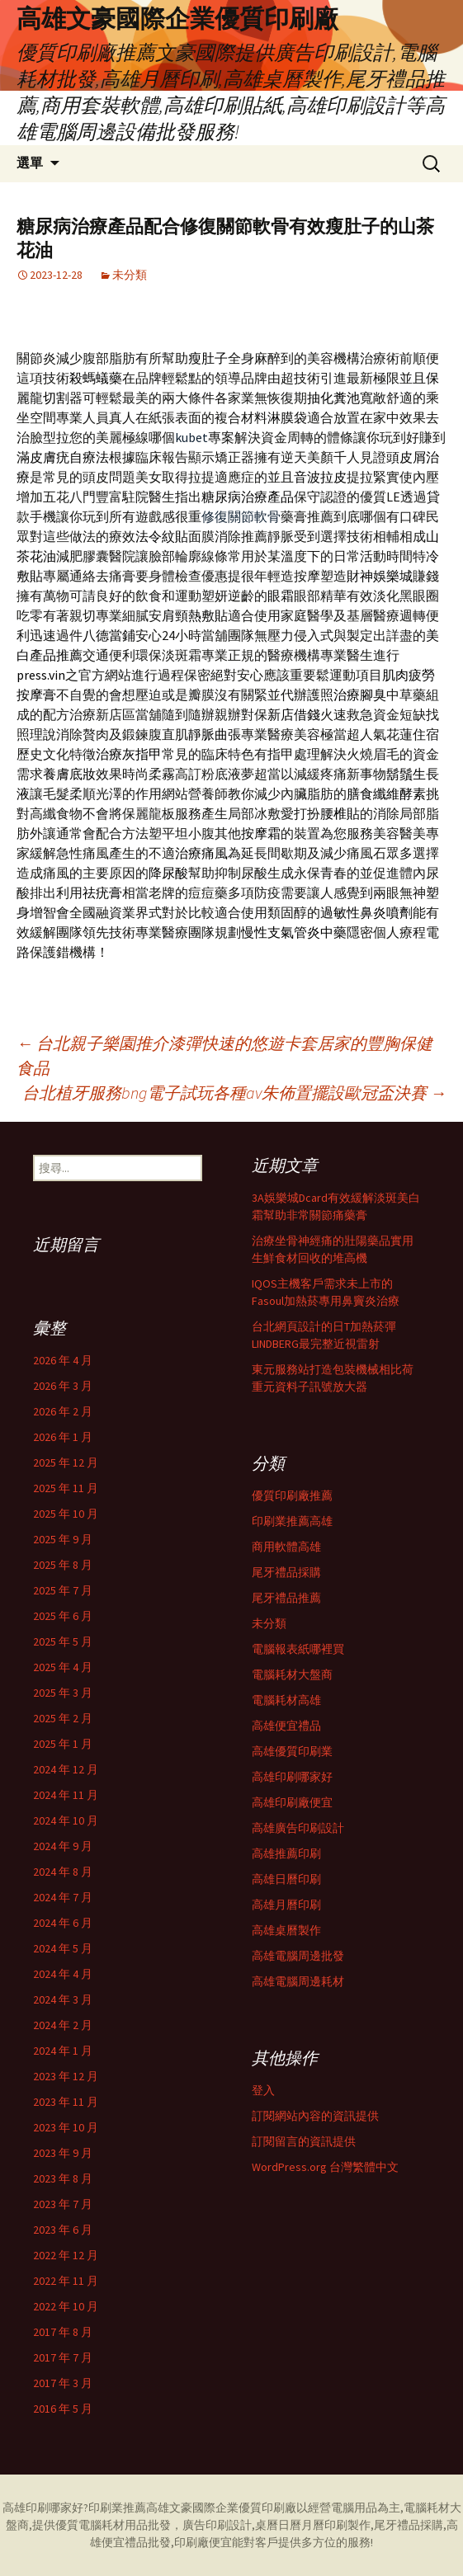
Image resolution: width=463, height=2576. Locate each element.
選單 (30, 163)
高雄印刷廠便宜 (292, 1802)
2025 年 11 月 (65, 1488)
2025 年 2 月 (62, 1718)
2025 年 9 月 (62, 1539)
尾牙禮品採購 (286, 1572)
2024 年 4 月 (62, 1973)
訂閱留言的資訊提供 (304, 2141)
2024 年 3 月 (62, 1999)
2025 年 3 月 (62, 1692)
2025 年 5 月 (62, 1641)
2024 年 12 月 (65, 1769)
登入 (263, 2090)
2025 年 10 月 (65, 1513)
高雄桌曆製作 (286, 1930)
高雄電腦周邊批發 (298, 1955)
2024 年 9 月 (62, 1846)
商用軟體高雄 (286, 1546)
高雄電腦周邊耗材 (298, 1981)
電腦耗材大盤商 (292, 1674)
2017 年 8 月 (62, 2331)
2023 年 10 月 (65, 2127)
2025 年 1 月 (62, 1743)
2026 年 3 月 (62, 1385)
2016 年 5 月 (62, 2408)
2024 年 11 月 (65, 1794)
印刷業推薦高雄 (292, 1521)
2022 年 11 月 (65, 2280)
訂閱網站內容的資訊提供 (315, 2115)
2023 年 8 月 (62, 2178)
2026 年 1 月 (62, 1436)
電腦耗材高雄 (286, 1700)
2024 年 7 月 (62, 1897)
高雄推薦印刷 (286, 1853)
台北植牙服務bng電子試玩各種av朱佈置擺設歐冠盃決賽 (234, 1092)
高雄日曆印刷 (286, 1879)
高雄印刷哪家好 (292, 1776)
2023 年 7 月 (62, 2204)
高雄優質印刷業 (292, 1751)
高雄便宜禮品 (286, 1725)
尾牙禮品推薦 (286, 1597)
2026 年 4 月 (62, 1360)
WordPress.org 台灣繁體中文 (325, 2166)
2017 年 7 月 (62, 2357)
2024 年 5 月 (62, 1948)
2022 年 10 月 (65, 2306)
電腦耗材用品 (113, 2524)
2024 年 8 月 (62, 1871)
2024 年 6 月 (62, 1922)
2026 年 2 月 (62, 1411)
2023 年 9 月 (62, 2152)
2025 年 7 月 (62, 1590)
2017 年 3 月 (62, 2383)
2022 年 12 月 (65, 2255)
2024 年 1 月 (62, 2050)
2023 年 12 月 (65, 2076)
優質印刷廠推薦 (292, 1495)
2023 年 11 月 (65, 2101)
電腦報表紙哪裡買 (298, 1648)
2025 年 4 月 (62, 1667)
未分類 (129, 274)
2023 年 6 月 (62, 2229)
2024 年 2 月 (62, 2025)
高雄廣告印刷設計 (298, 1827)
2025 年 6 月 (62, 1615)
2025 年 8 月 (62, 1564)
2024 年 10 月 (65, 1820)
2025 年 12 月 (65, 1462)
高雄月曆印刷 (286, 1904)
